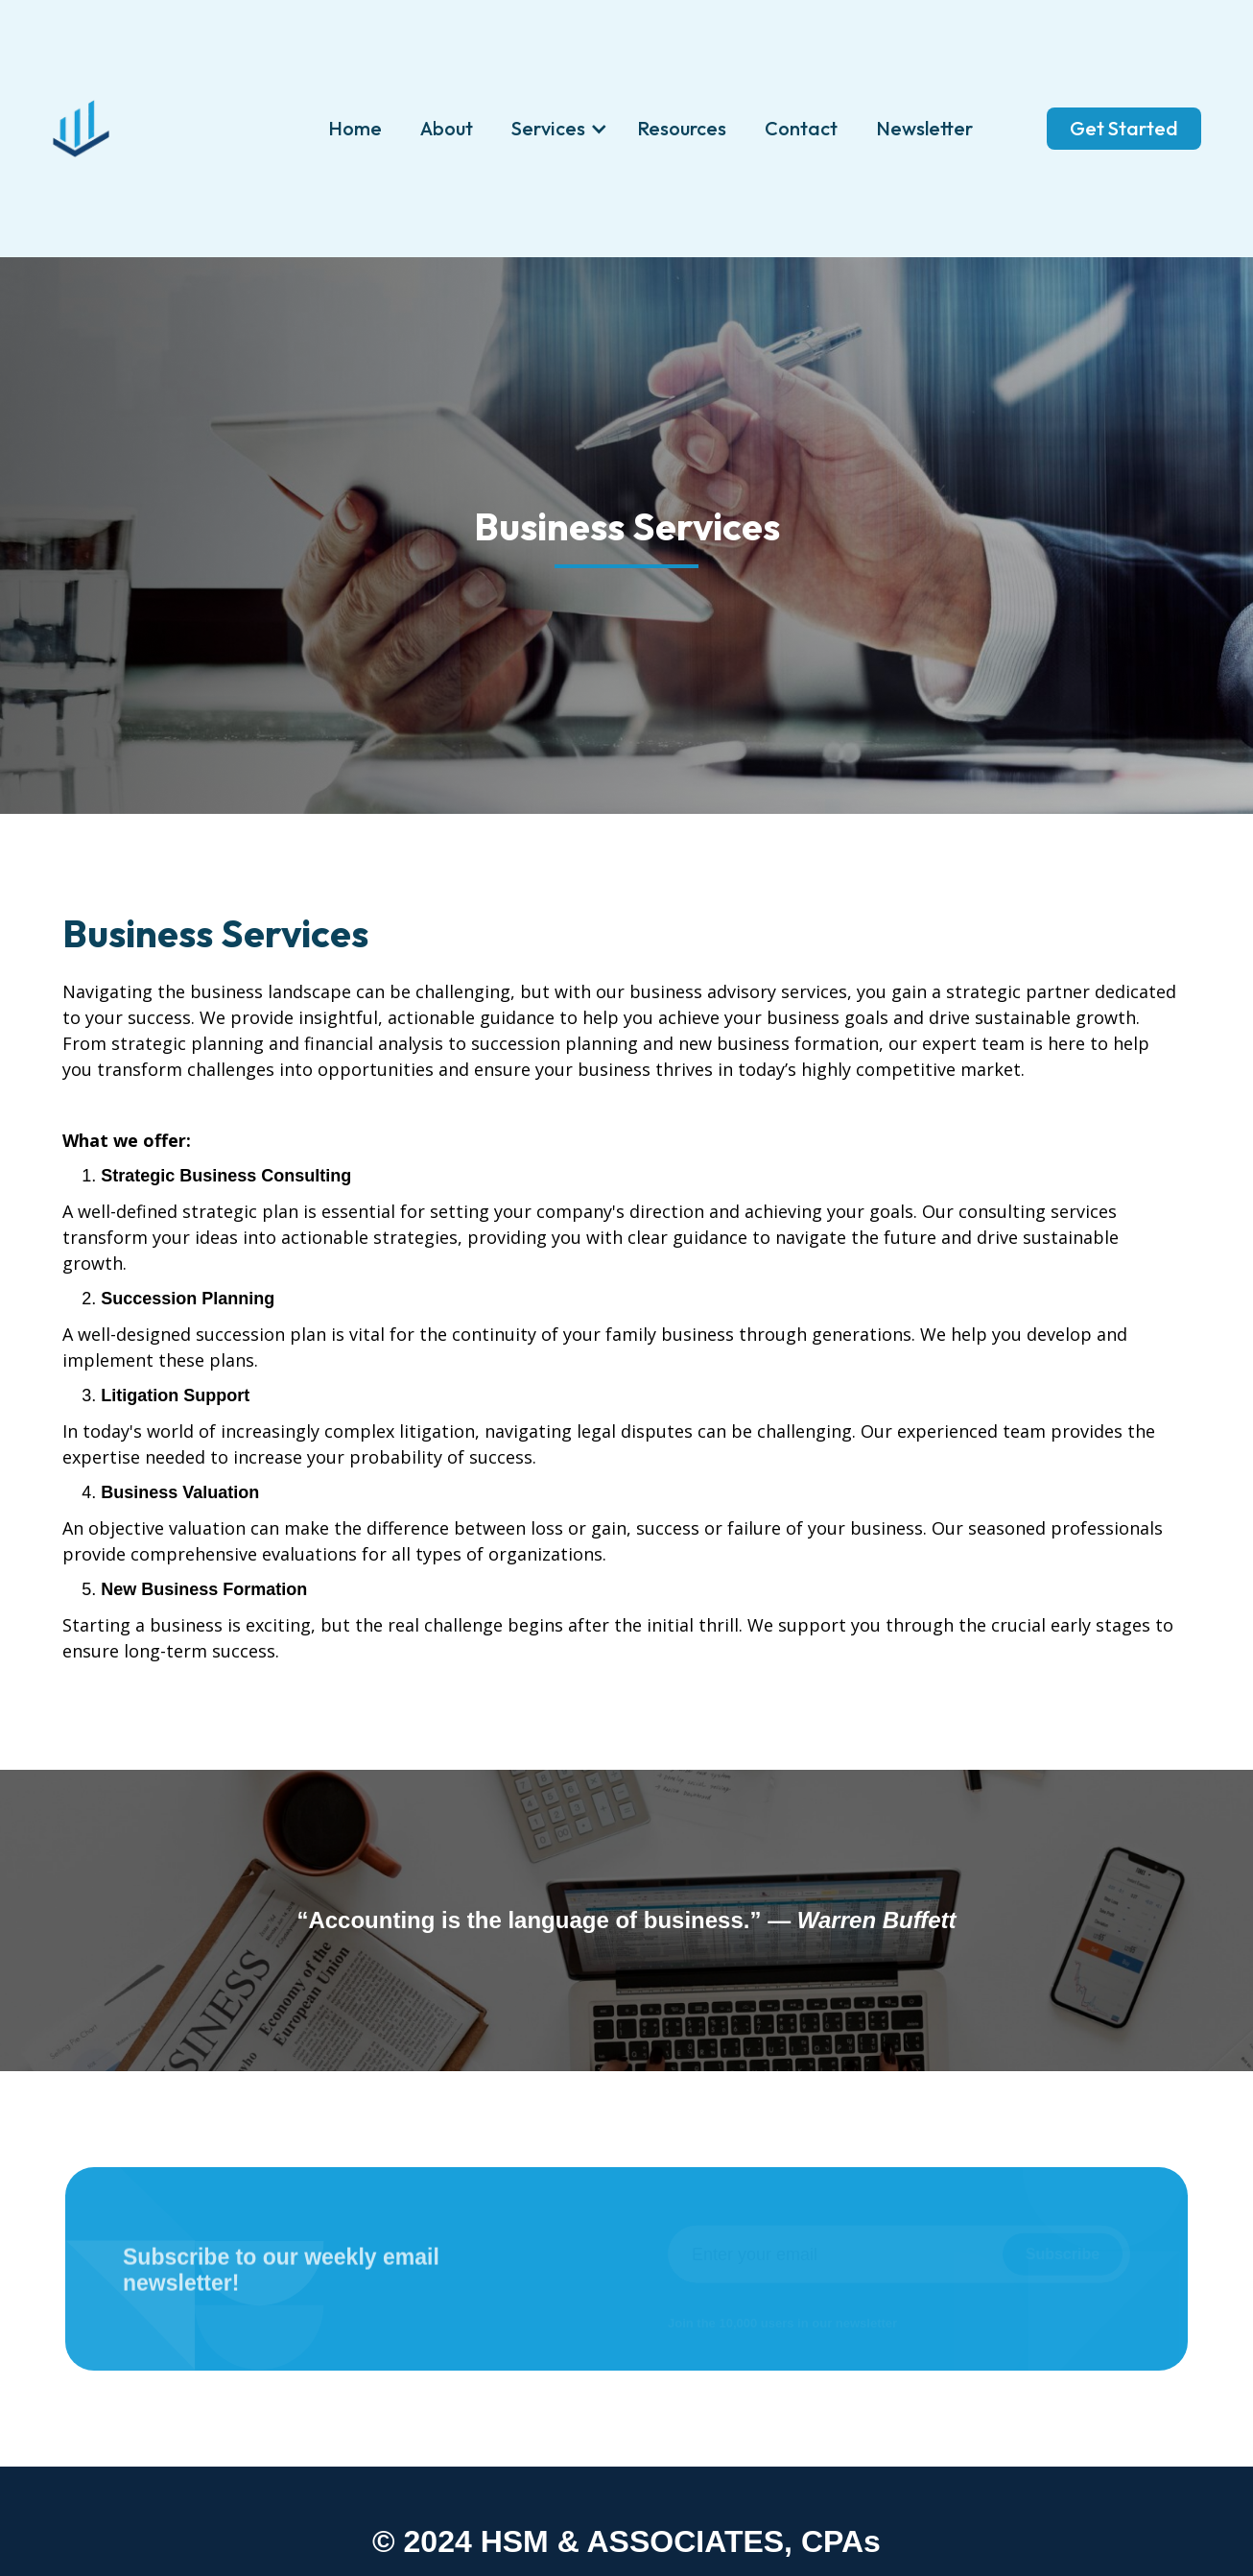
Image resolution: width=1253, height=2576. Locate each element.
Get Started (1124, 128)
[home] (80, 129)
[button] (555, 128)
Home (355, 128)
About (446, 128)
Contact (801, 128)
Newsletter (924, 128)
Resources (681, 128)
